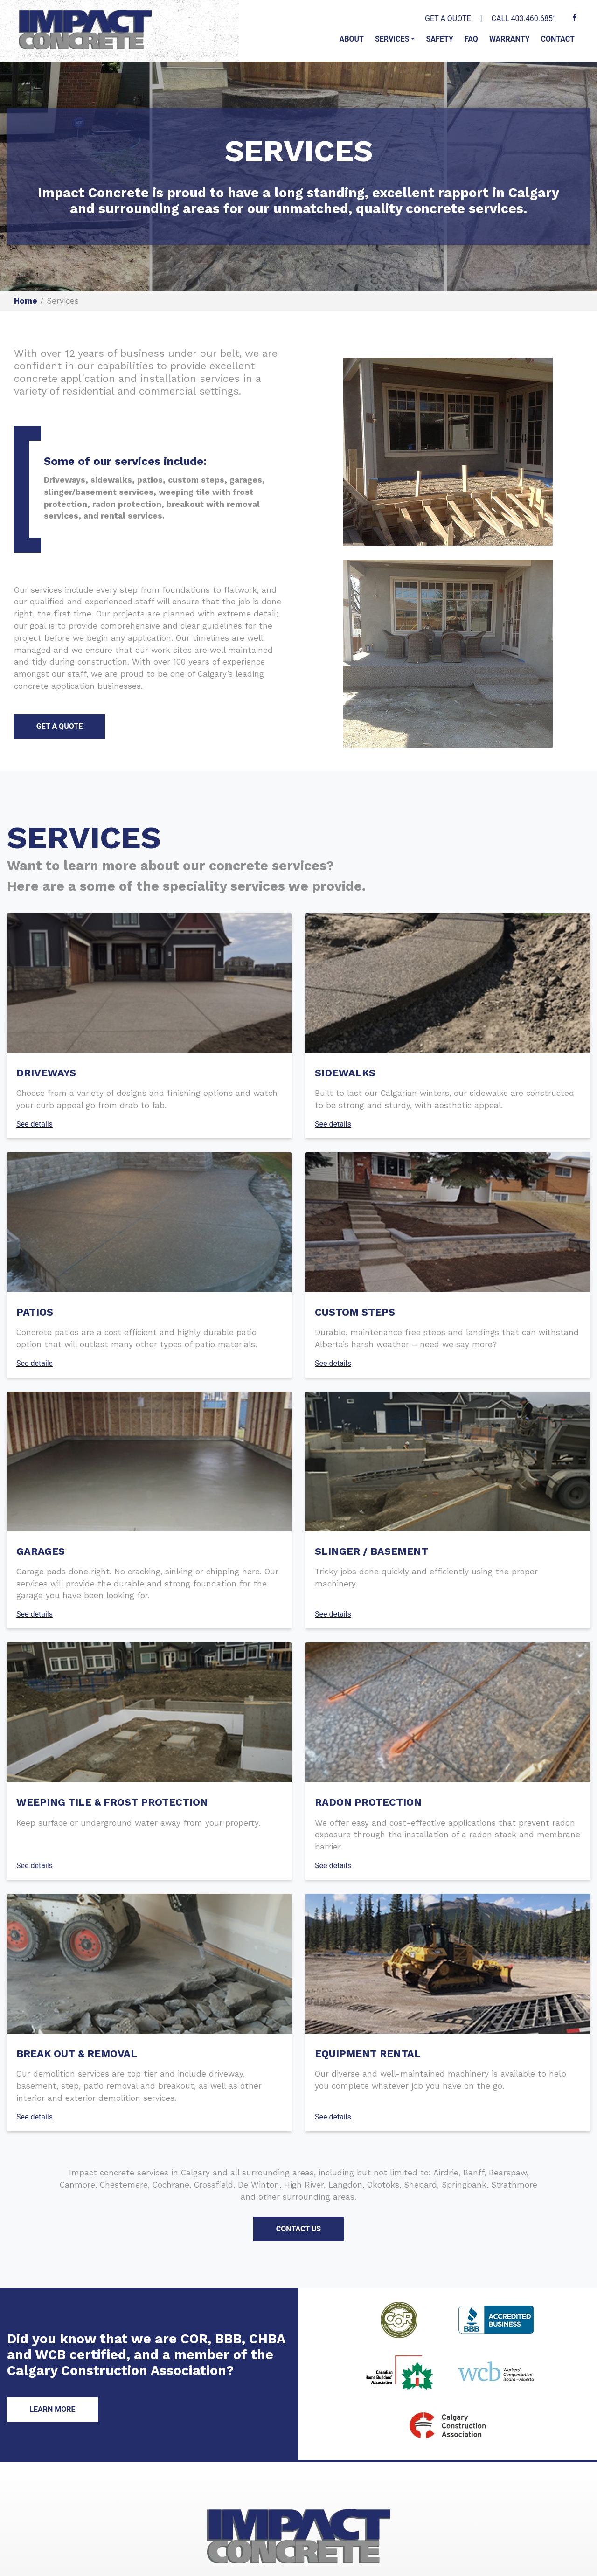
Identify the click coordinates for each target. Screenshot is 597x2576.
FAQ (471, 39)
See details (34, 1124)
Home (25, 300)
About (351, 39)
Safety (439, 39)
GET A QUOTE (448, 18)
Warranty (509, 39)
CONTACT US (298, 2228)
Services (392, 39)
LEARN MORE (52, 2409)
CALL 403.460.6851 (524, 18)
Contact (558, 39)
